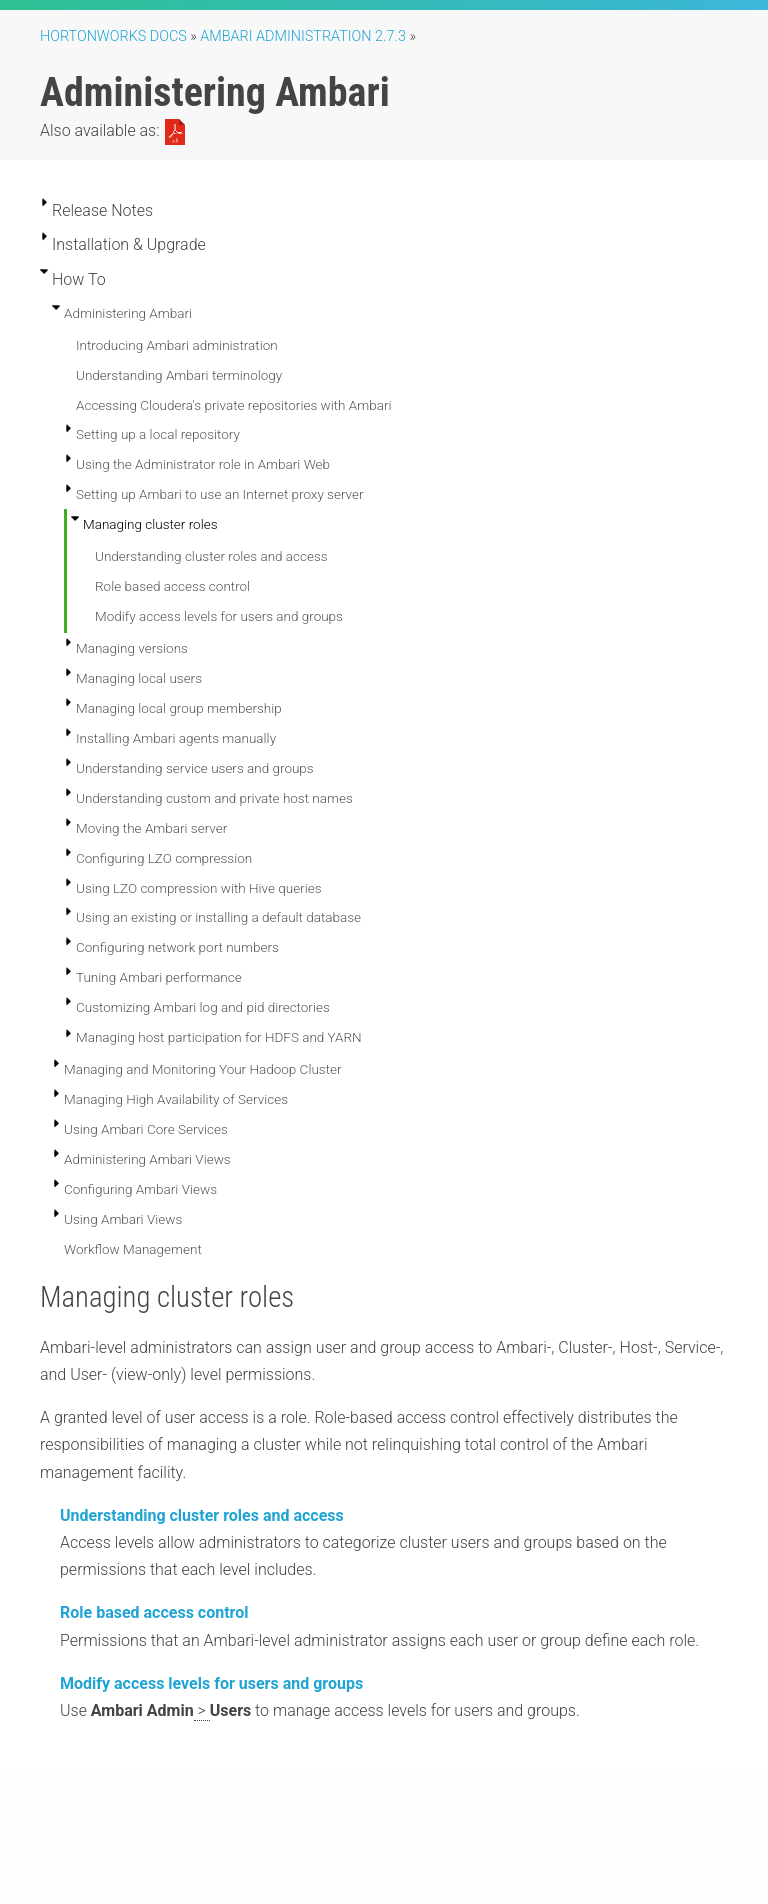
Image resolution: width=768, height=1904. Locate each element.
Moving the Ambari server (151, 828)
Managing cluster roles (150, 524)
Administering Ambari (128, 313)
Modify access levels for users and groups (219, 616)
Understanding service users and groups (195, 768)
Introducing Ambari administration (177, 345)
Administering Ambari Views (147, 1159)
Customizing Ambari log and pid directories (203, 1007)
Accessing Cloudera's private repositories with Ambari (233, 405)
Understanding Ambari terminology (179, 375)
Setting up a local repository (158, 434)
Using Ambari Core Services (146, 1129)
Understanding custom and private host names (214, 798)
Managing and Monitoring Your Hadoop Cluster (203, 1069)
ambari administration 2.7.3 (303, 36)
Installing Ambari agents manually (176, 738)
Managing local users (139, 678)
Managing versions (132, 648)
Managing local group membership (179, 708)
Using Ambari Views (123, 1219)
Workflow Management (133, 1249)
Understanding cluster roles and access (211, 556)
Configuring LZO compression (164, 858)
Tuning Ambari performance (159, 977)
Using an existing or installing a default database (218, 917)
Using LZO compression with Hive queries (199, 888)
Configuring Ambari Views (140, 1189)
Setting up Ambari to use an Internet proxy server (220, 494)
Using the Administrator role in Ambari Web (203, 464)
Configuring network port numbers (177, 947)
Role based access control (172, 586)
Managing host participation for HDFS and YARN (219, 1037)
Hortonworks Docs (113, 36)
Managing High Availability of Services (176, 1099)
